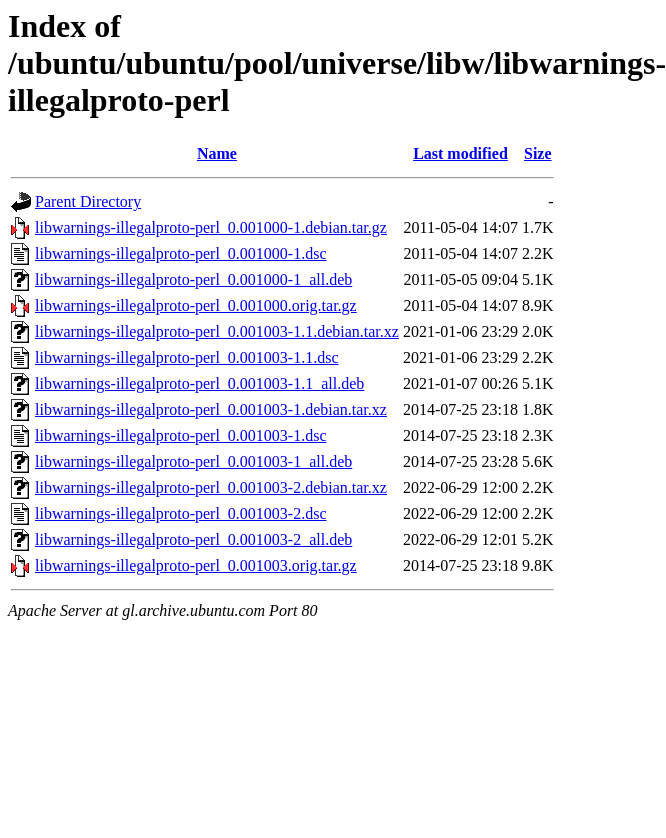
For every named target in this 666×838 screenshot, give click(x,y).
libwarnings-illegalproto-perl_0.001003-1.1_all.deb (199, 383)
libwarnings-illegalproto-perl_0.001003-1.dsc (181, 435)
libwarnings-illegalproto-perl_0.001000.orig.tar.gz (196, 305)
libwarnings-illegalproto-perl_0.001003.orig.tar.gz (196, 565)
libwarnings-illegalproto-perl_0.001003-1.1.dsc (187, 357)
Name (217, 153)
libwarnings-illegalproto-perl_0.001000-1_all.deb (193, 279)
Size (538, 153)
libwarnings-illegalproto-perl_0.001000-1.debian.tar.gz (211, 227)
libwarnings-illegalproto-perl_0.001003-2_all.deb (193, 539)
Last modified (460, 153)
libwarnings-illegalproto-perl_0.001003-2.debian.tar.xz (211, 487)
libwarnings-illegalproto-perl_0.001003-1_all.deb (193, 461)
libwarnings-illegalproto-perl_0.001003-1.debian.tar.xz (211, 409)
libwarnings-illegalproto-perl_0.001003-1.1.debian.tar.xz (217, 331)
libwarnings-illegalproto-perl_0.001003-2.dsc (181, 513)
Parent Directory (88, 201)
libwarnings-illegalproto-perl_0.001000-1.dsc (181, 253)
